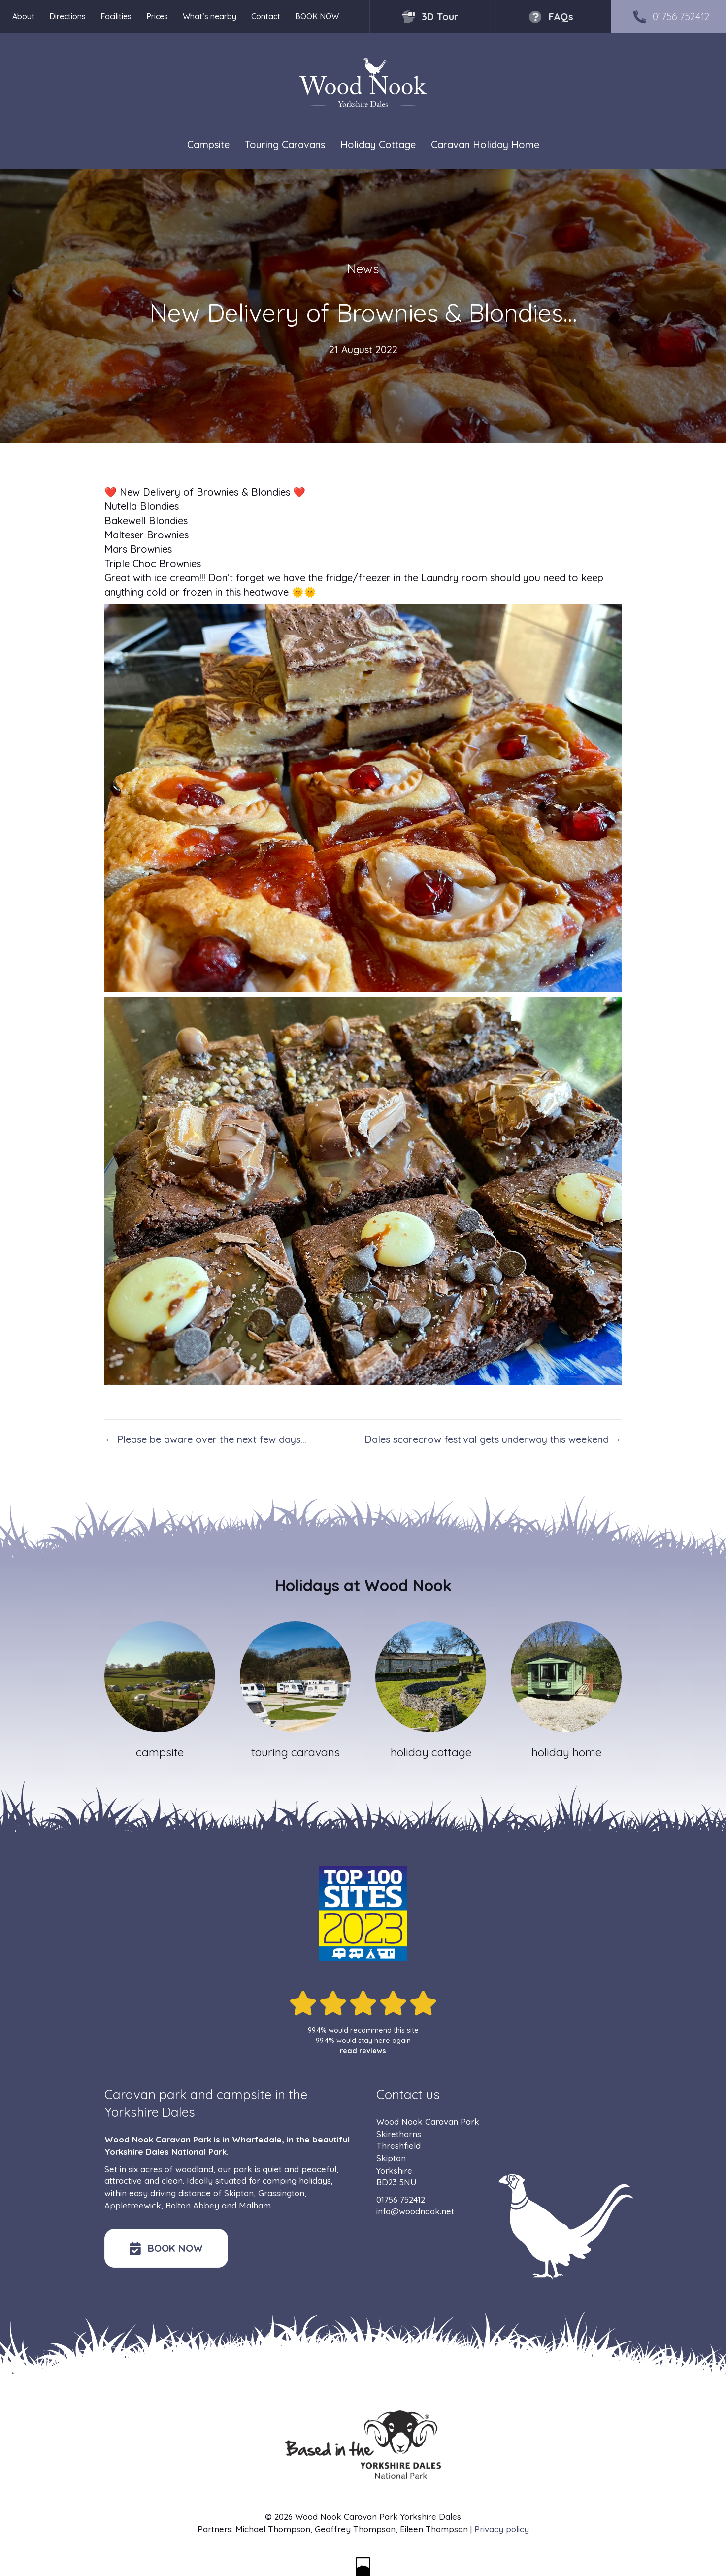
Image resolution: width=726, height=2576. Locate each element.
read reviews (363, 2050)
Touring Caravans (285, 144)
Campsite (208, 144)
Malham (255, 2205)
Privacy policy (501, 2529)
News (363, 269)
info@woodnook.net (415, 2211)
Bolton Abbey (192, 2205)
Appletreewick (132, 2205)
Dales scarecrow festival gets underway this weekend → (493, 1439)
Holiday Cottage (378, 144)
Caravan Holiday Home (485, 144)
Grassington (281, 2193)
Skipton (239, 2193)
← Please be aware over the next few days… (205, 1439)
